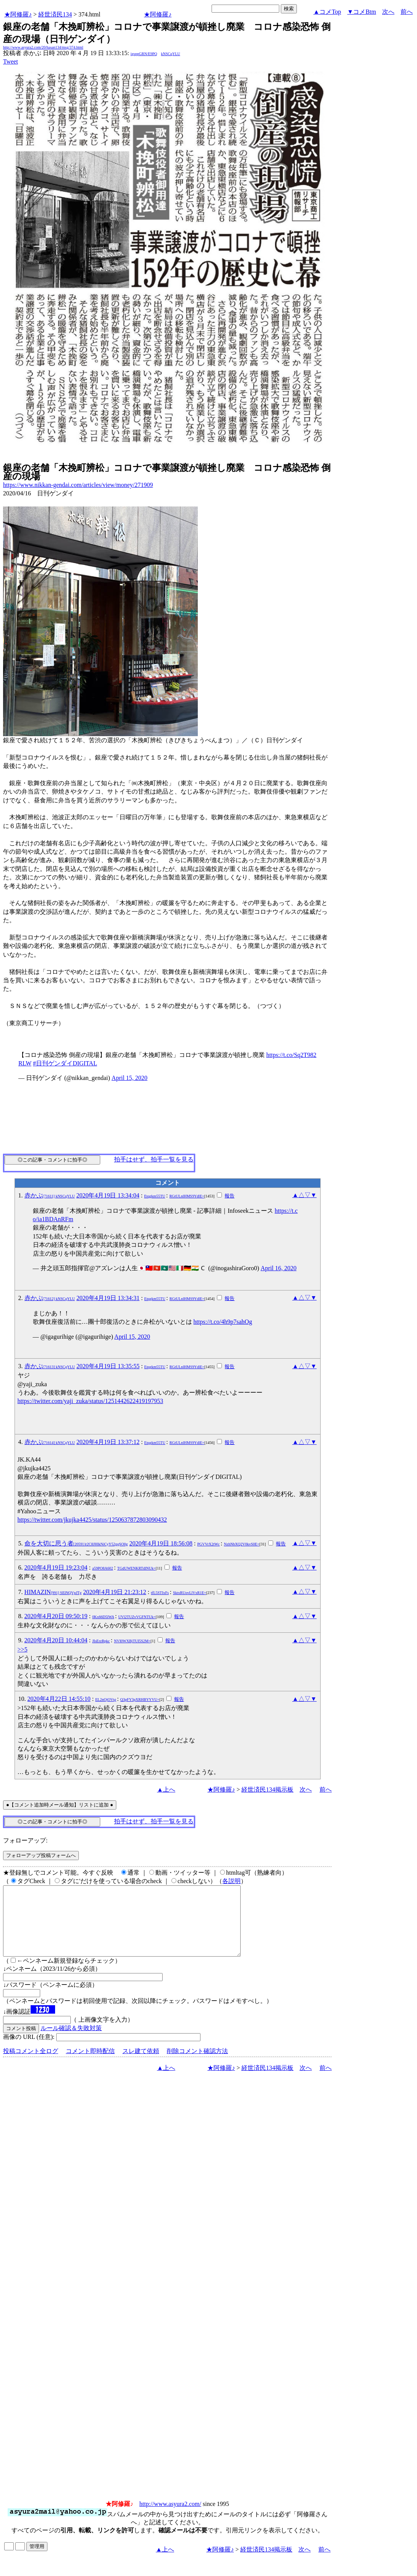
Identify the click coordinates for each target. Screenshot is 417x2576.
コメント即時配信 (90, 2064)
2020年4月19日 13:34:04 (107, 1195)
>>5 (23, 1649)
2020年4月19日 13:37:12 (108, 1442)
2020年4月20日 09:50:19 (56, 1616)
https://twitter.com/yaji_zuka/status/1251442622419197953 (90, 1401)
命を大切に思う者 (76, 1543)
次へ (388, 11)
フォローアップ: (25, 1840)
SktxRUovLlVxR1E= (189, 1593)
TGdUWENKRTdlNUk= (136, 1568)
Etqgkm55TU (154, 1196)
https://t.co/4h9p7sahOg (223, 1321)
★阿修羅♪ (18, 14)
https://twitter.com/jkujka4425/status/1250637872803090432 (92, 1519)
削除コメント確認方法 (197, 2064)
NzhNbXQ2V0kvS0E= (241, 1544)
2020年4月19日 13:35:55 (108, 1366)
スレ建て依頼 (140, 2064)
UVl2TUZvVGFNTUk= (137, 1617)
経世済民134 (55, 14)
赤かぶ (49, 1195)
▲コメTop (327, 11)
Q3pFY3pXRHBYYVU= (139, 1699)
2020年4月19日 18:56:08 (160, 1543)
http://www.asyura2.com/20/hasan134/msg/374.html (43, 47)
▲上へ (166, 1789)
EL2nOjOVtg (105, 1699)
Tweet (10, 61)
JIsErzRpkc (101, 1641)
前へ (407, 11)
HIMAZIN (53, 1592)
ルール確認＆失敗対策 (71, 2042)
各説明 (231, 1881)
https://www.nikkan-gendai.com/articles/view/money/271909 (78, 485)
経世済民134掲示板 (267, 1789)
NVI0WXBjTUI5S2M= (132, 1641)
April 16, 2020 (278, 1268)
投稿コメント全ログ (30, 2064)
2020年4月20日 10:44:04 (56, 1640)
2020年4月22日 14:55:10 (59, 1699)
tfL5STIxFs (160, 1593)
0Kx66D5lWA (103, 1617)
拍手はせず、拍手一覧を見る (154, 1159)
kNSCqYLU (170, 54)
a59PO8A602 (102, 1568)
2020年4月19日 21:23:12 (114, 1592)
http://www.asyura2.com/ (170, 2517)
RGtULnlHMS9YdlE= (186, 1196)
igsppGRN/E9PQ (143, 54)
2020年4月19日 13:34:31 (108, 1298)
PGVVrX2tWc (208, 1544)
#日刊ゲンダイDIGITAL (65, 1063)
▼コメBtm (361, 11)
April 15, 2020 (130, 1078)
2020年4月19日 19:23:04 (56, 1567)
